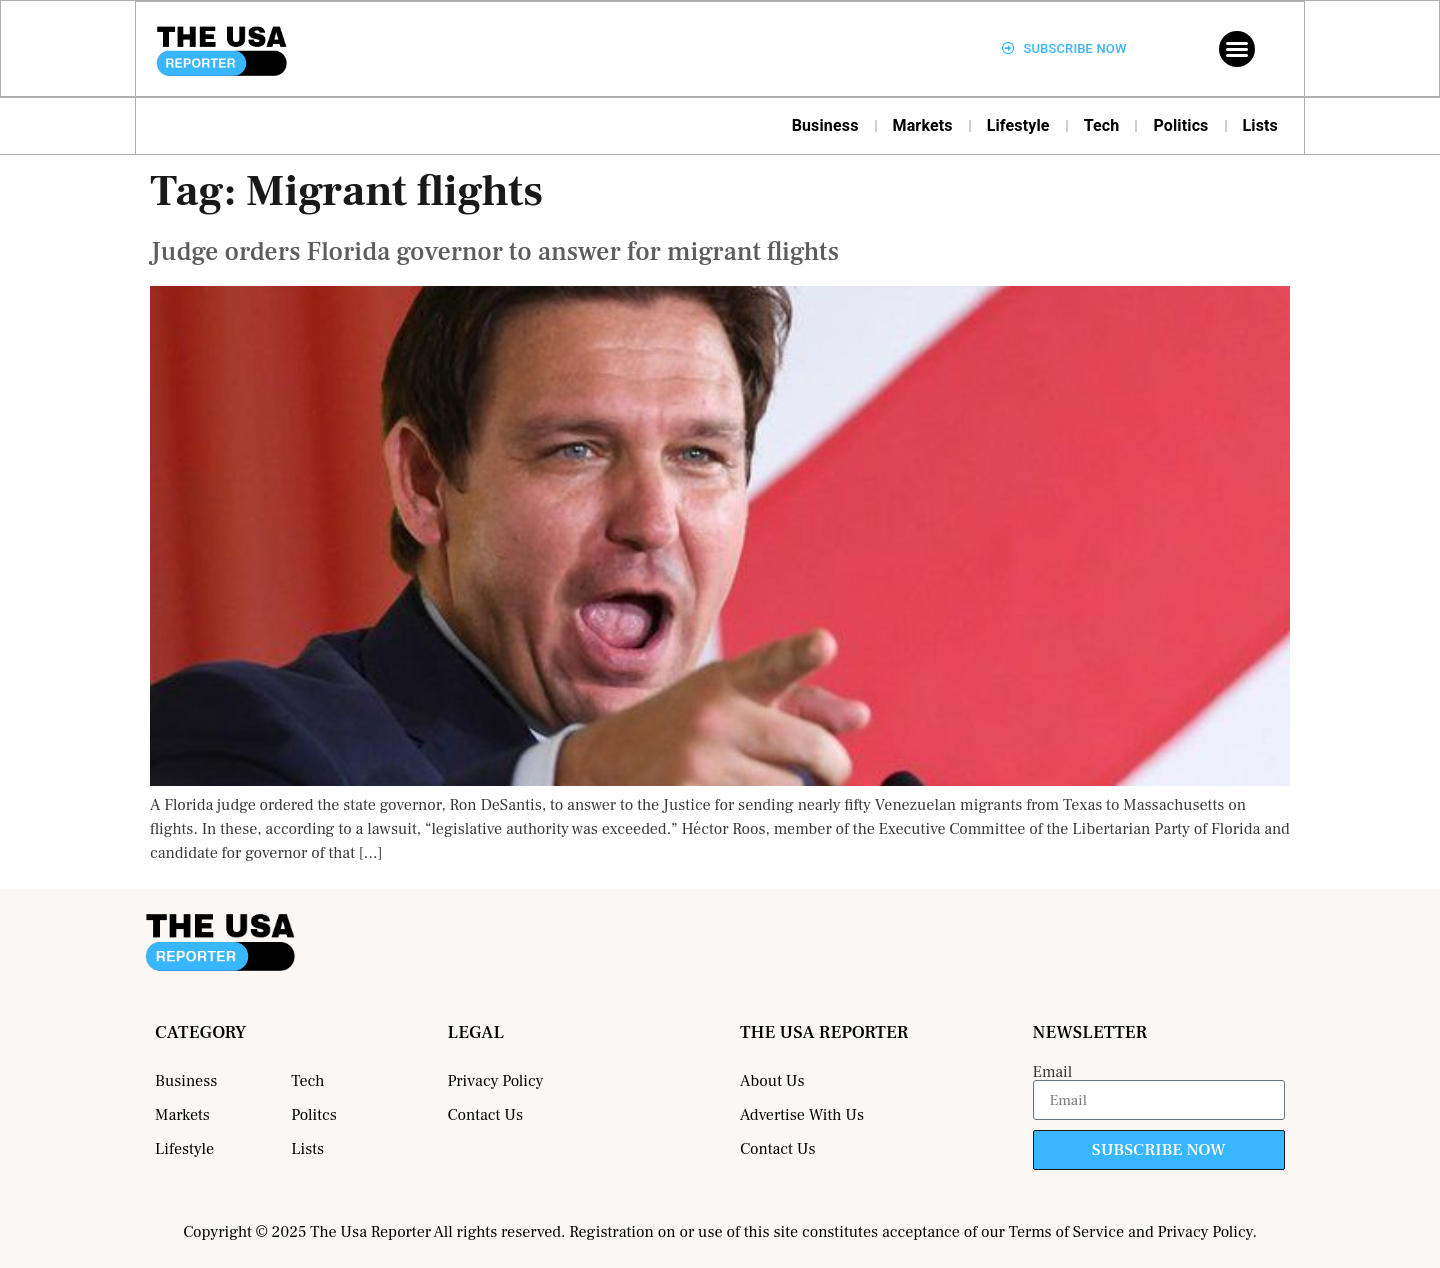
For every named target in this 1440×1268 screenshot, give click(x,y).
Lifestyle (1018, 125)
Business (825, 125)
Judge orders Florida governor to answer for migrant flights (494, 252)
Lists (1261, 125)
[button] (1237, 49)
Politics (1180, 125)
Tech (1102, 125)
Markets (923, 125)
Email (1053, 1072)
